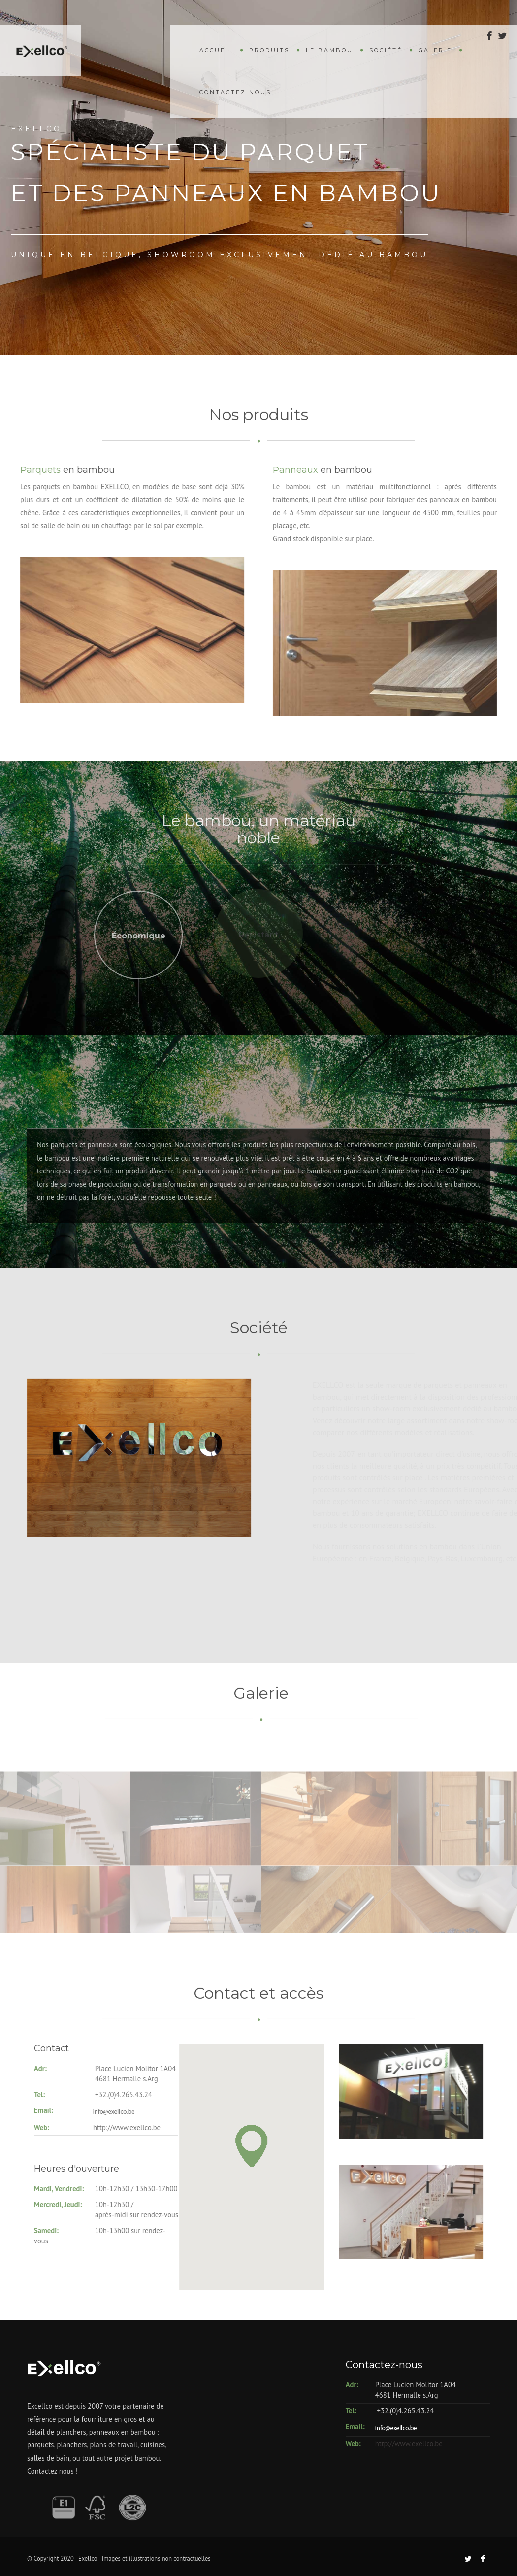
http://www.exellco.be (409, 2443)
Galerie (435, 50)
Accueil (216, 50)
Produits (269, 50)
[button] (213, 2146)
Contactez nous (235, 92)
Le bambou (329, 50)
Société (385, 50)
